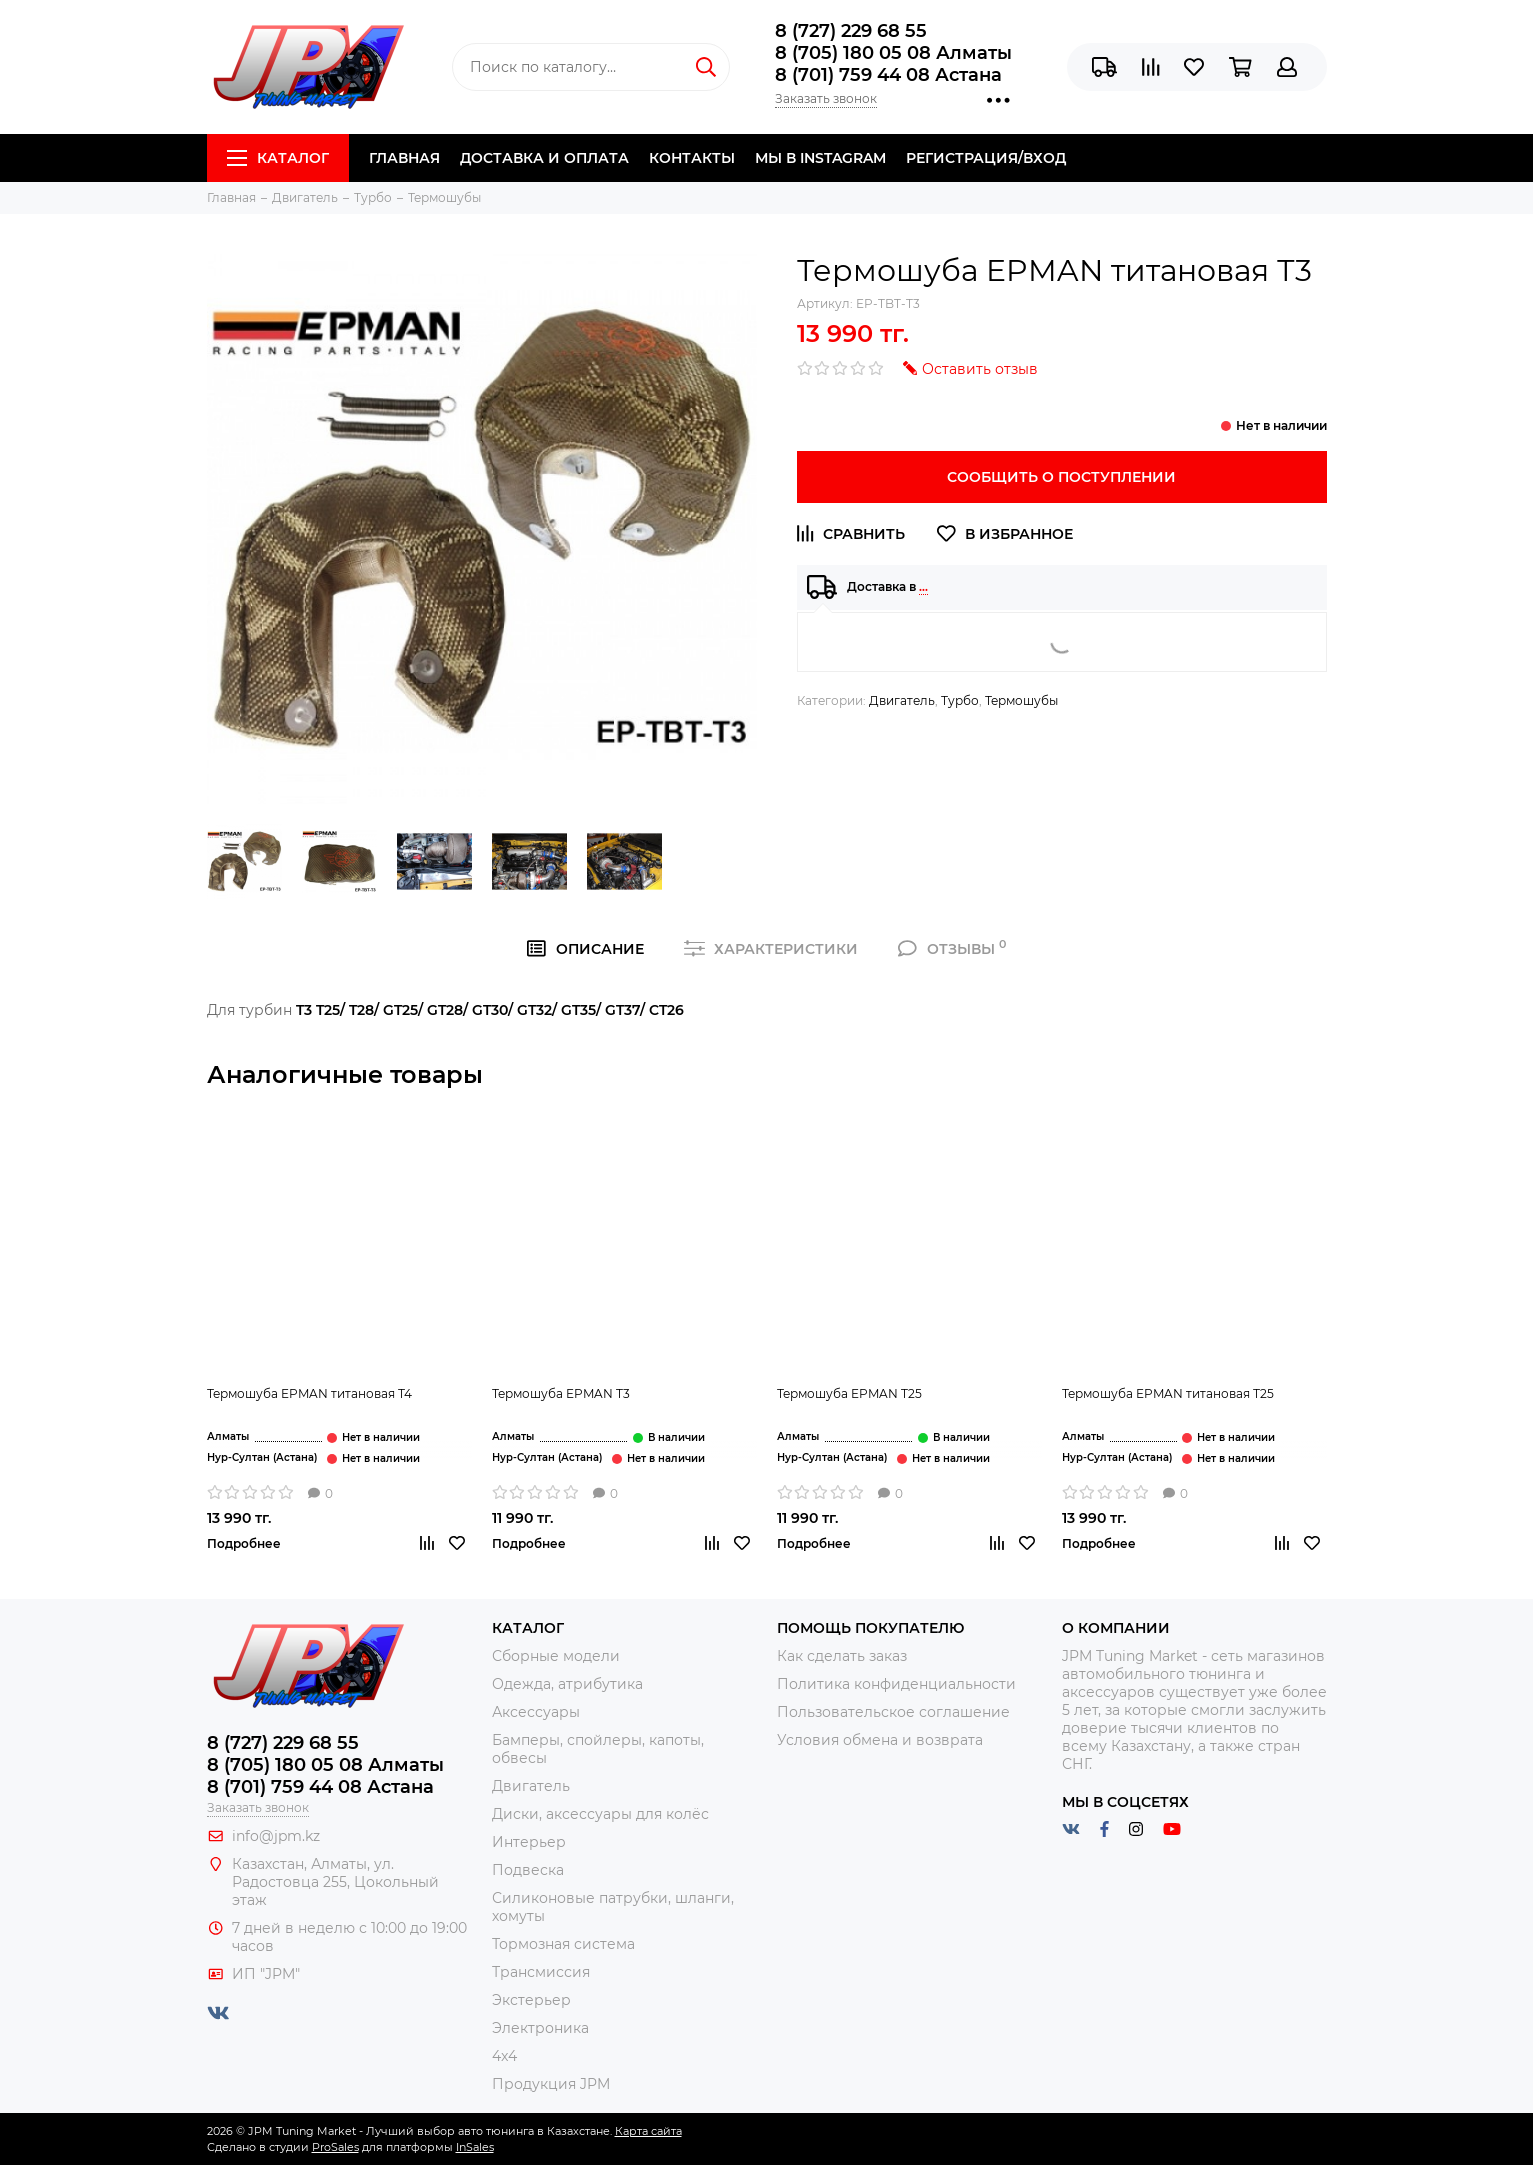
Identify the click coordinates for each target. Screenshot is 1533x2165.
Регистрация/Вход (986, 158)
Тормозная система (563, 1944)
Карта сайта (648, 2131)
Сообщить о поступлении (1061, 477)
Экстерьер (531, 2000)
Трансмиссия (541, 1972)
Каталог (278, 158)
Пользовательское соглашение (893, 1712)
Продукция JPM (551, 2084)
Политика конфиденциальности (896, 1684)
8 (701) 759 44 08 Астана (888, 75)
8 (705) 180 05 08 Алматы (893, 53)
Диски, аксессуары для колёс (600, 1814)
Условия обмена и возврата (880, 1740)
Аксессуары (536, 1712)
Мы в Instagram (820, 158)
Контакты (692, 158)
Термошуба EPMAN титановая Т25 (1168, 1393)
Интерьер (529, 1842)
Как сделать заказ (842, 1656)
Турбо (960, 700)
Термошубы (1021, 700)
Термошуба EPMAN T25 (849, 1393)
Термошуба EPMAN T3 (561, 1393)
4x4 (504, 2056)
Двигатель (902, 700)
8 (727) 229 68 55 (851, 31)
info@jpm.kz (276, 1836)
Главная (404, 158)
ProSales (335, 2147)
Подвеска (528, 1870)
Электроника (540, 2028)
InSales (475, 2147)
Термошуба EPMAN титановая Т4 (309, 1393)
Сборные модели (556, 1656)
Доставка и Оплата (544, 158)
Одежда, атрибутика (567, 1684)
